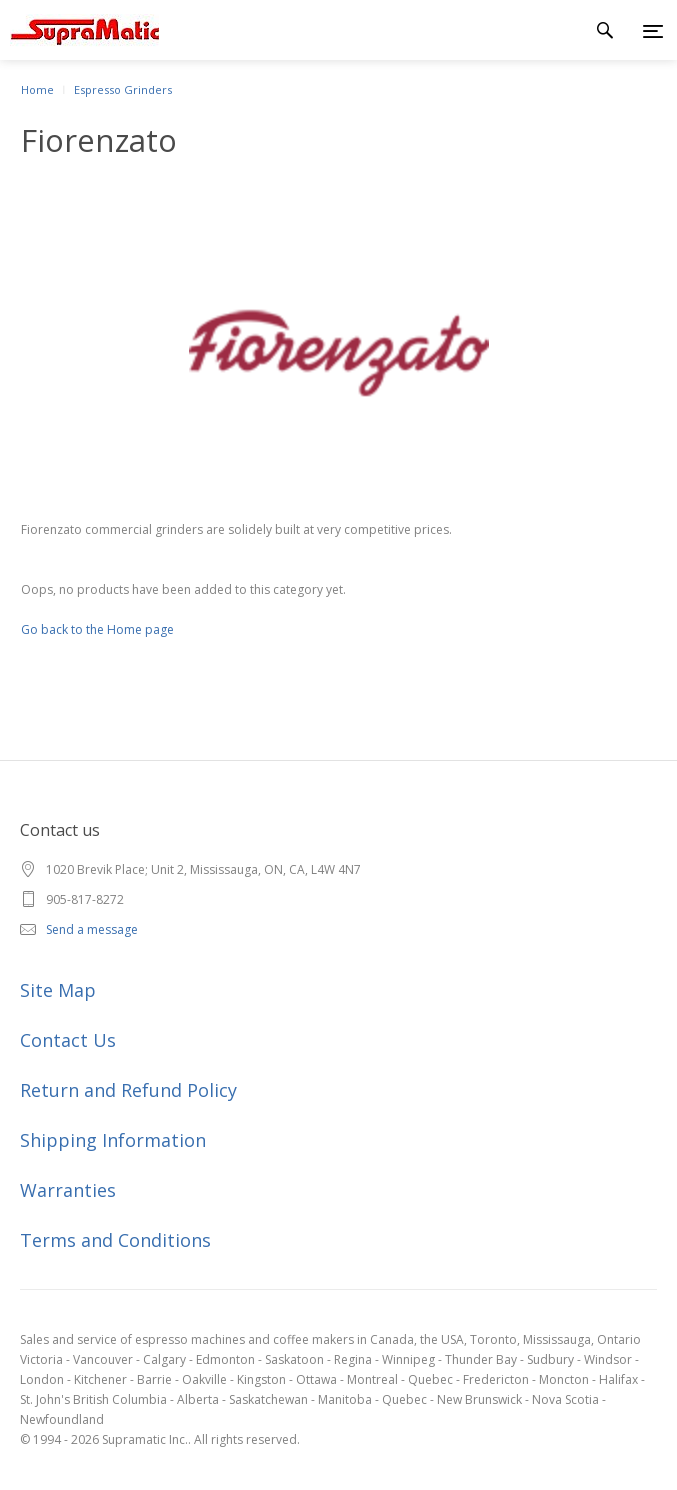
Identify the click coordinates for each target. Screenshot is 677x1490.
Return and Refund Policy (128, 1090)
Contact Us (68, 1040)
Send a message (92, 929)
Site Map (58, 990)
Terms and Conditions (115, 1240)
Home (37, 89)
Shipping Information (113, 1140)
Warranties (68, 1190)
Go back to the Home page (97, 629)
